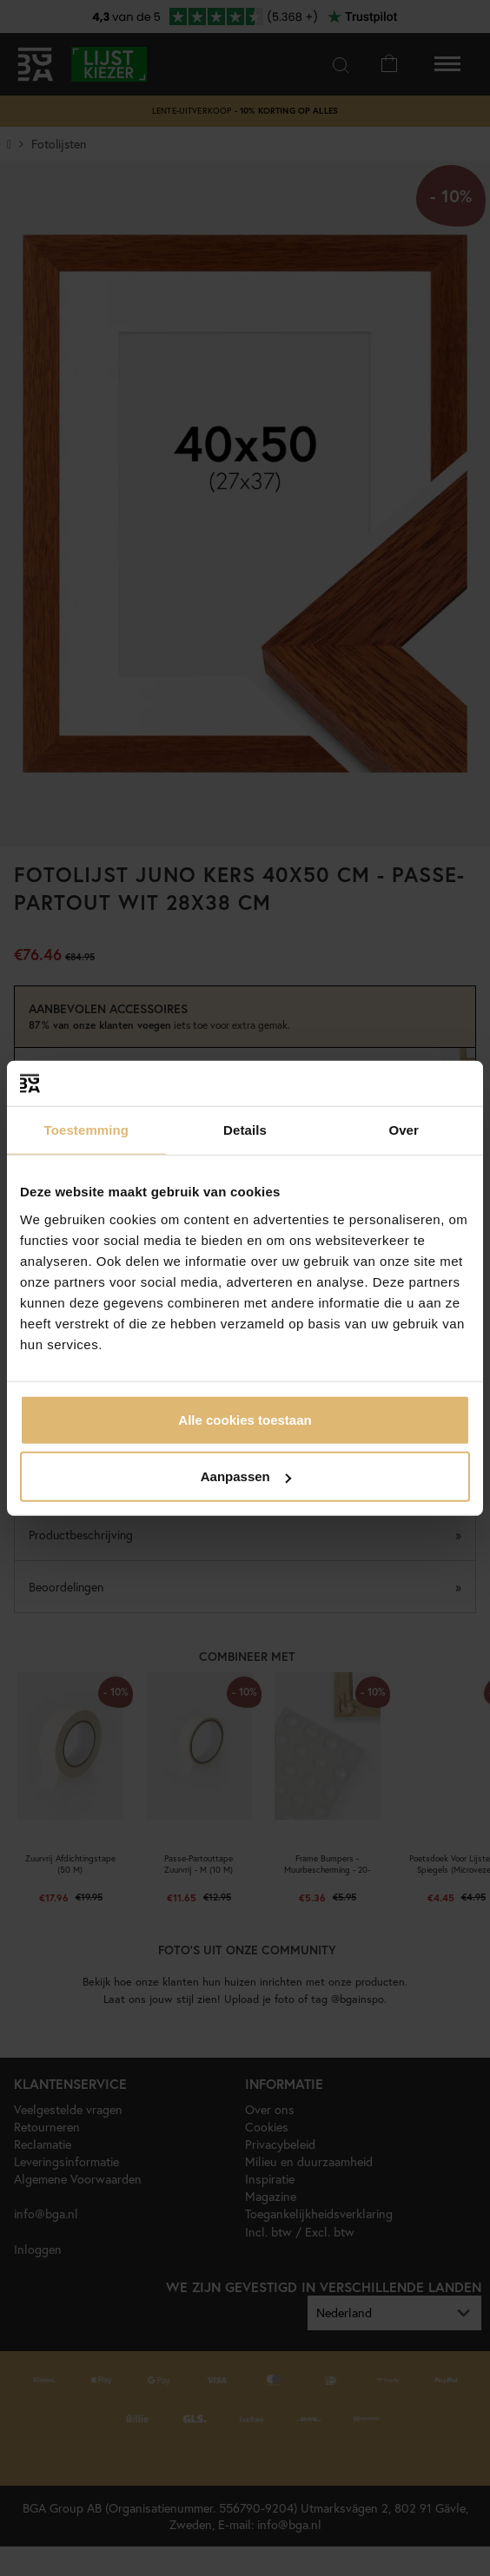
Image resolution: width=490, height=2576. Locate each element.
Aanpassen (246, 1476)
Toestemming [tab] (86, 1130)
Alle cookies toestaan (244, 1419)
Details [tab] (245, 1130)
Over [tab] (403, 1130)
